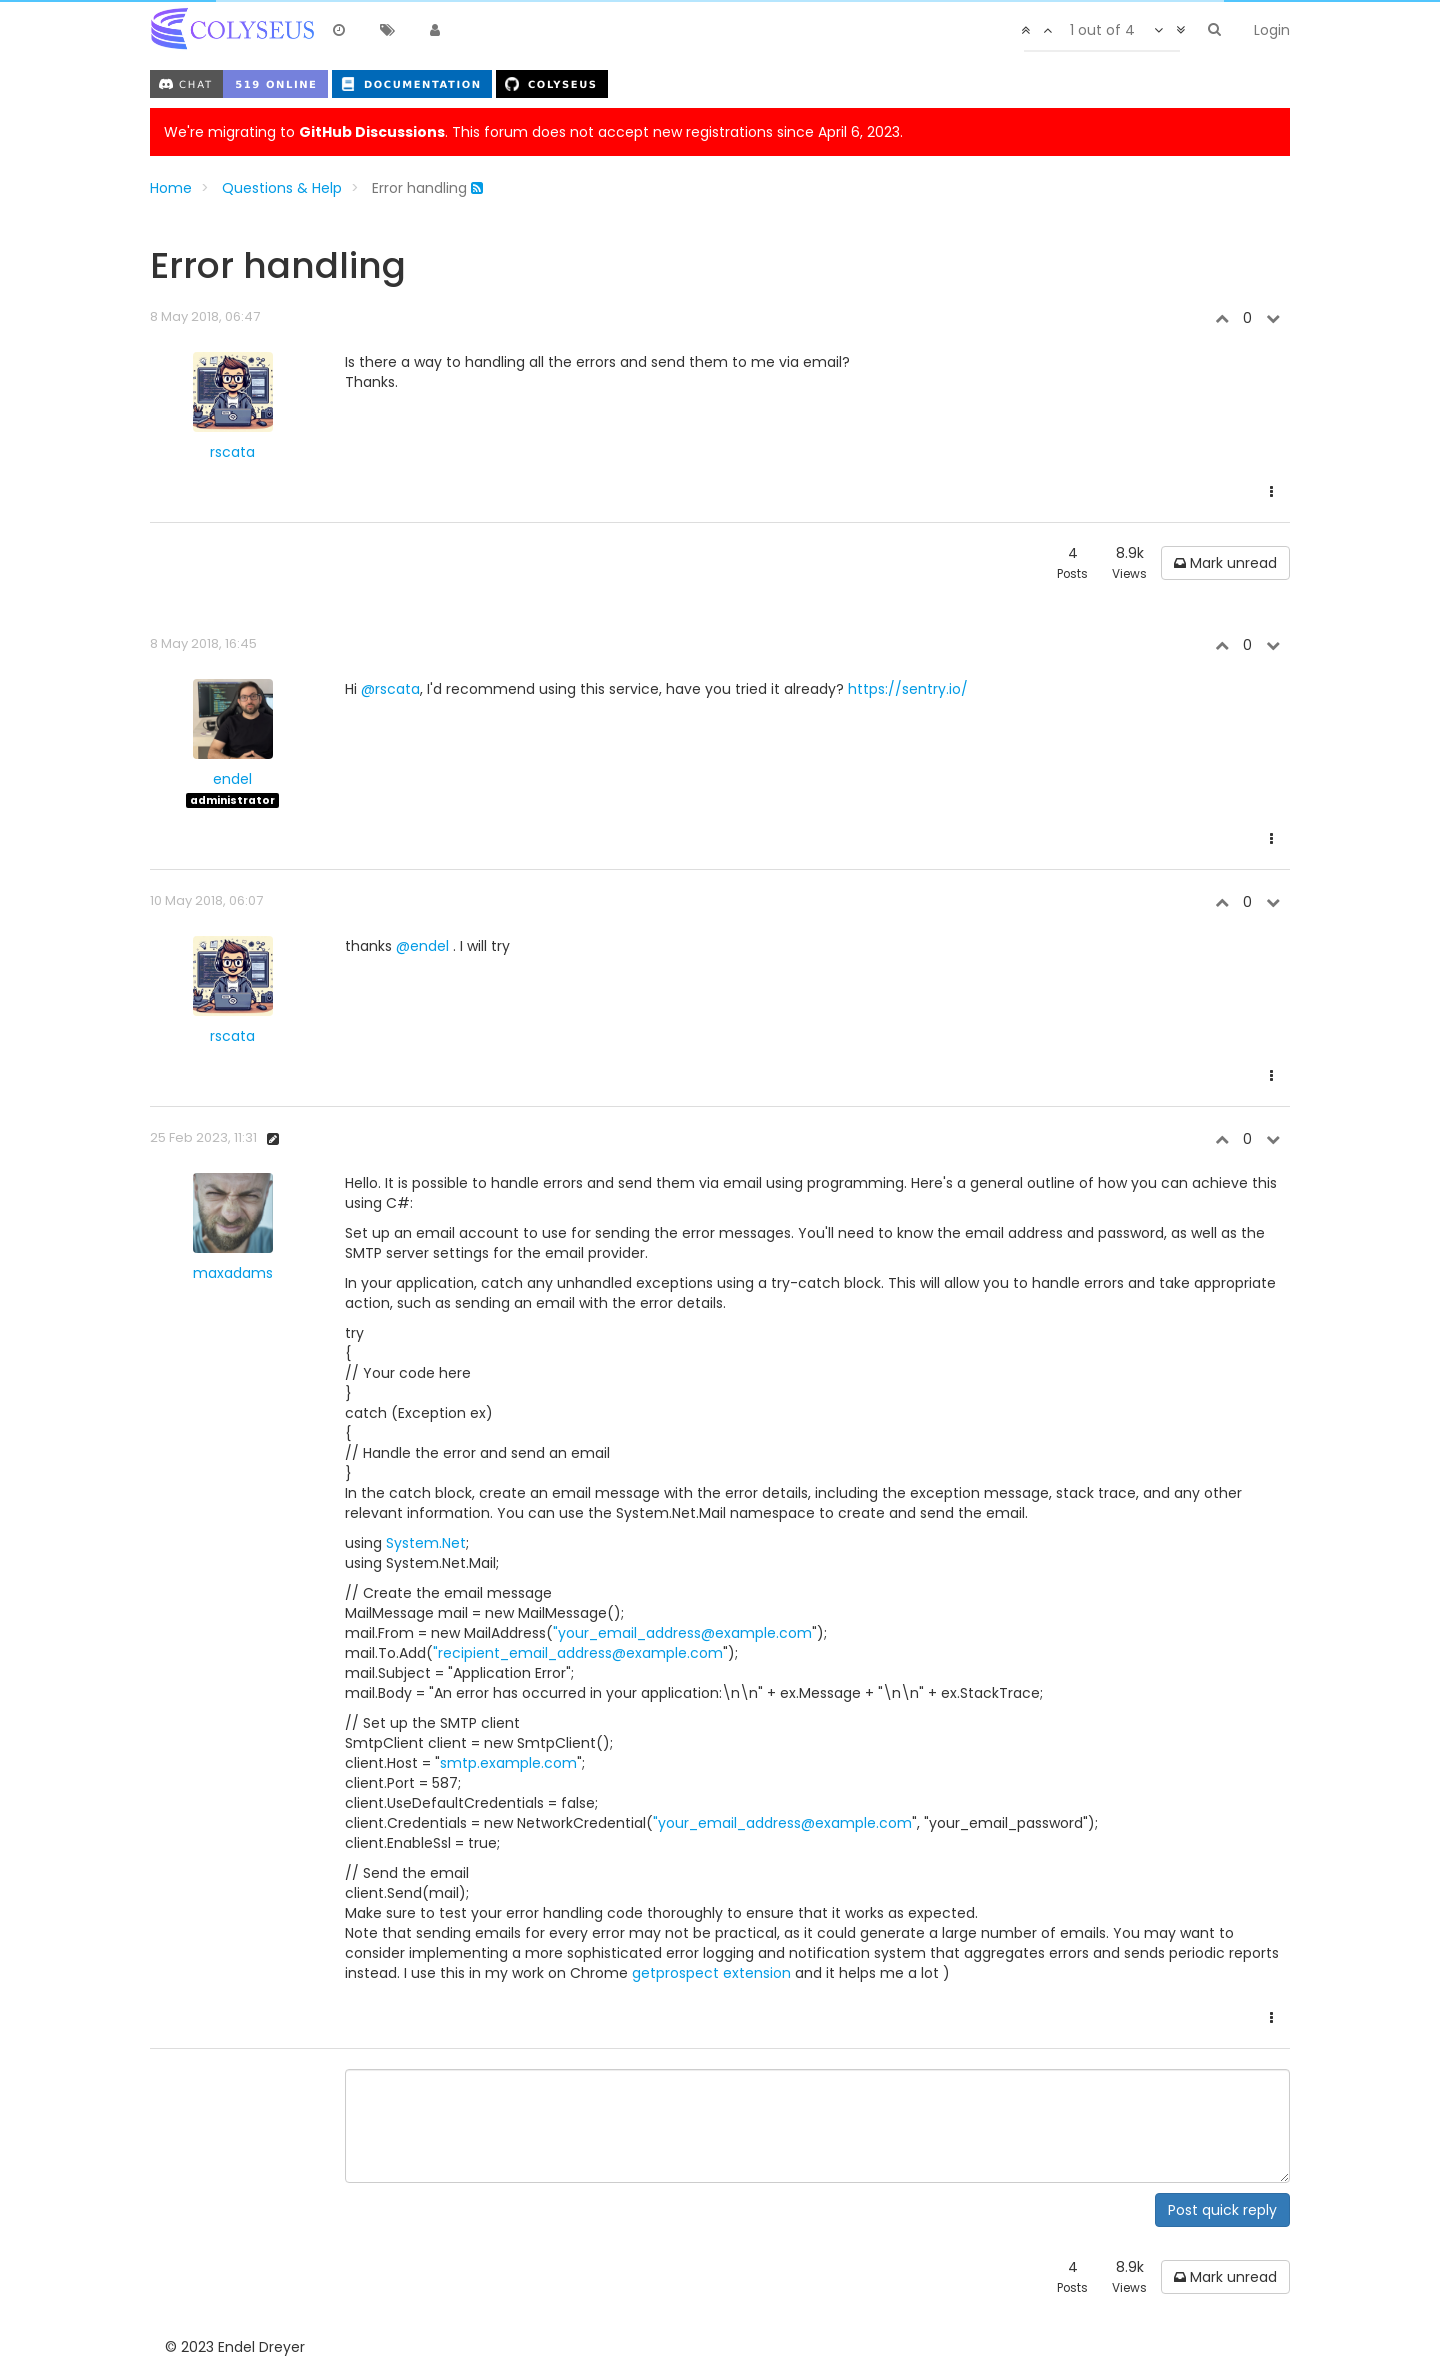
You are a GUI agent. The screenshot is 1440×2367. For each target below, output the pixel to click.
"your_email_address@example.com (682, 1633)
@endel (422, 946)
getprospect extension (711, 1973)
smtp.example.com (508, 1763)
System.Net (426, 1543)
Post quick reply (1222, 2210)
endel (232, 779)
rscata (232, 452)
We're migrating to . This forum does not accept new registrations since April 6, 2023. (533, 132)
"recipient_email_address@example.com (578, 1653)
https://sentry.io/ (908, 689)
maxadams (233, 1273)
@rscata (390, 689)
